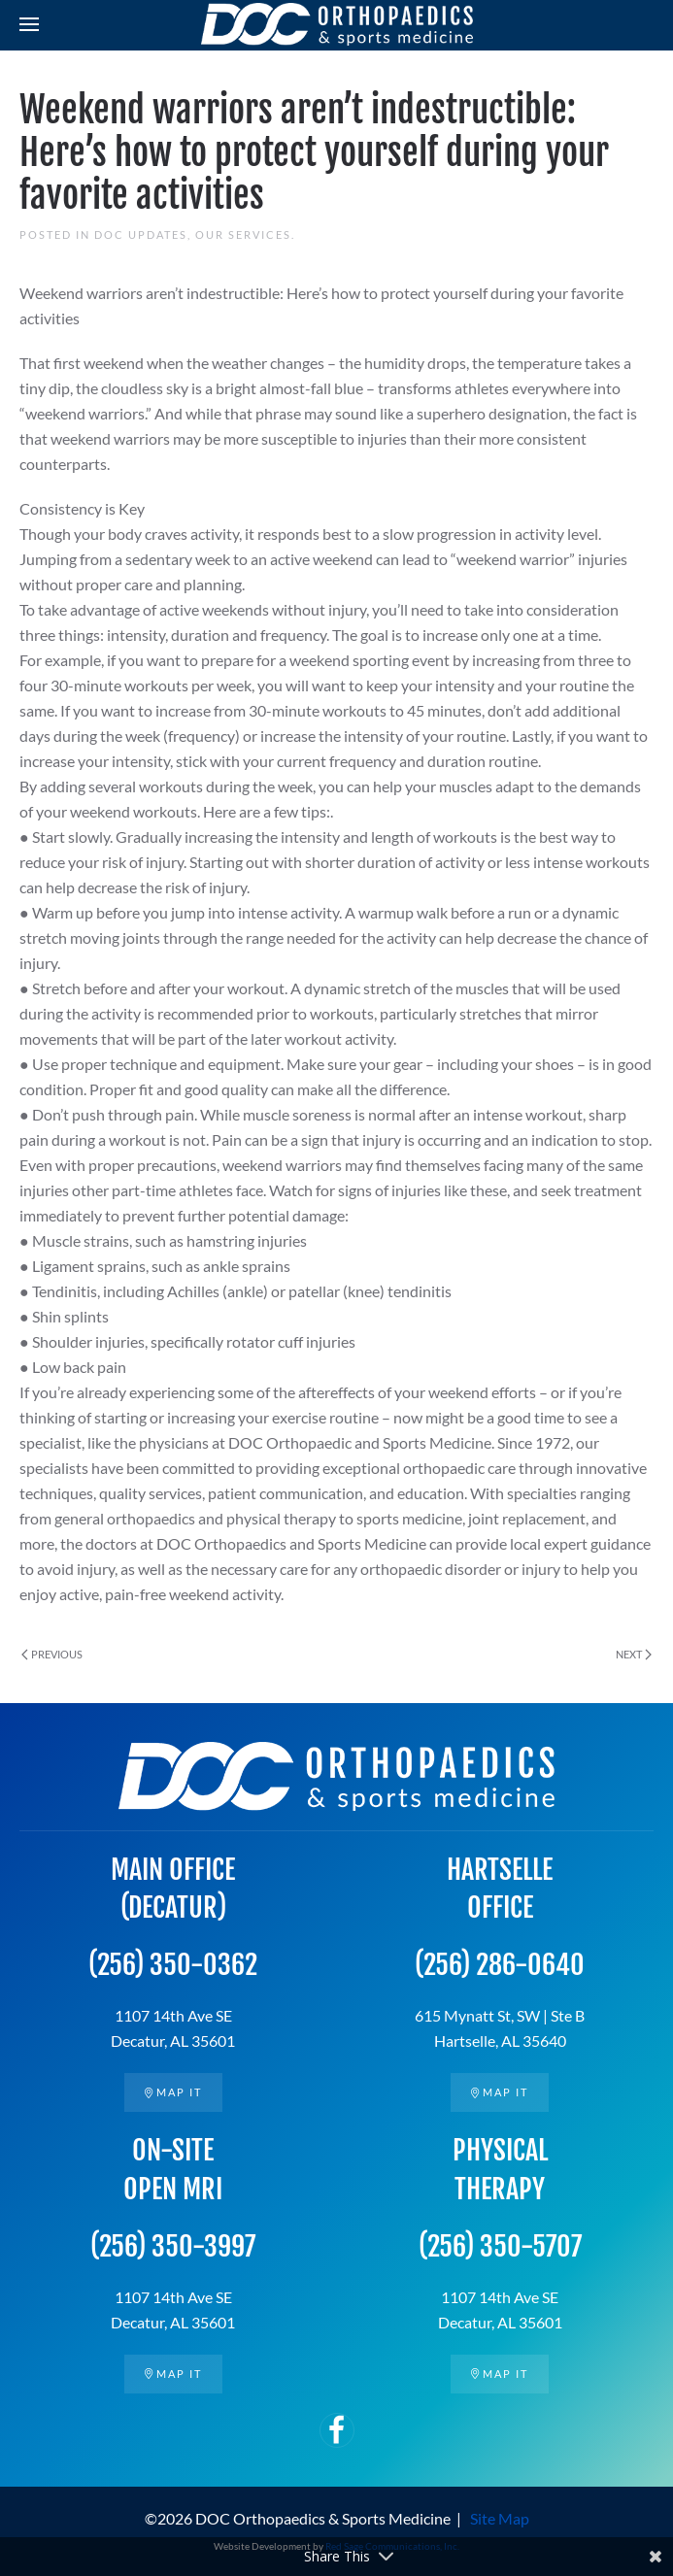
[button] (29, 24)
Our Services (243, 234)
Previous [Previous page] (52, 1654)
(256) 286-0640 (500, 1965)
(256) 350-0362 (172, 1965)
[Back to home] (337, 24)
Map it (173, 2092)
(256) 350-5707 (500, 2246)
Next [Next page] (634, 1654)
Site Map (499, 2518)
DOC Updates (140, 234)
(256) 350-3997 (172, 2246)
